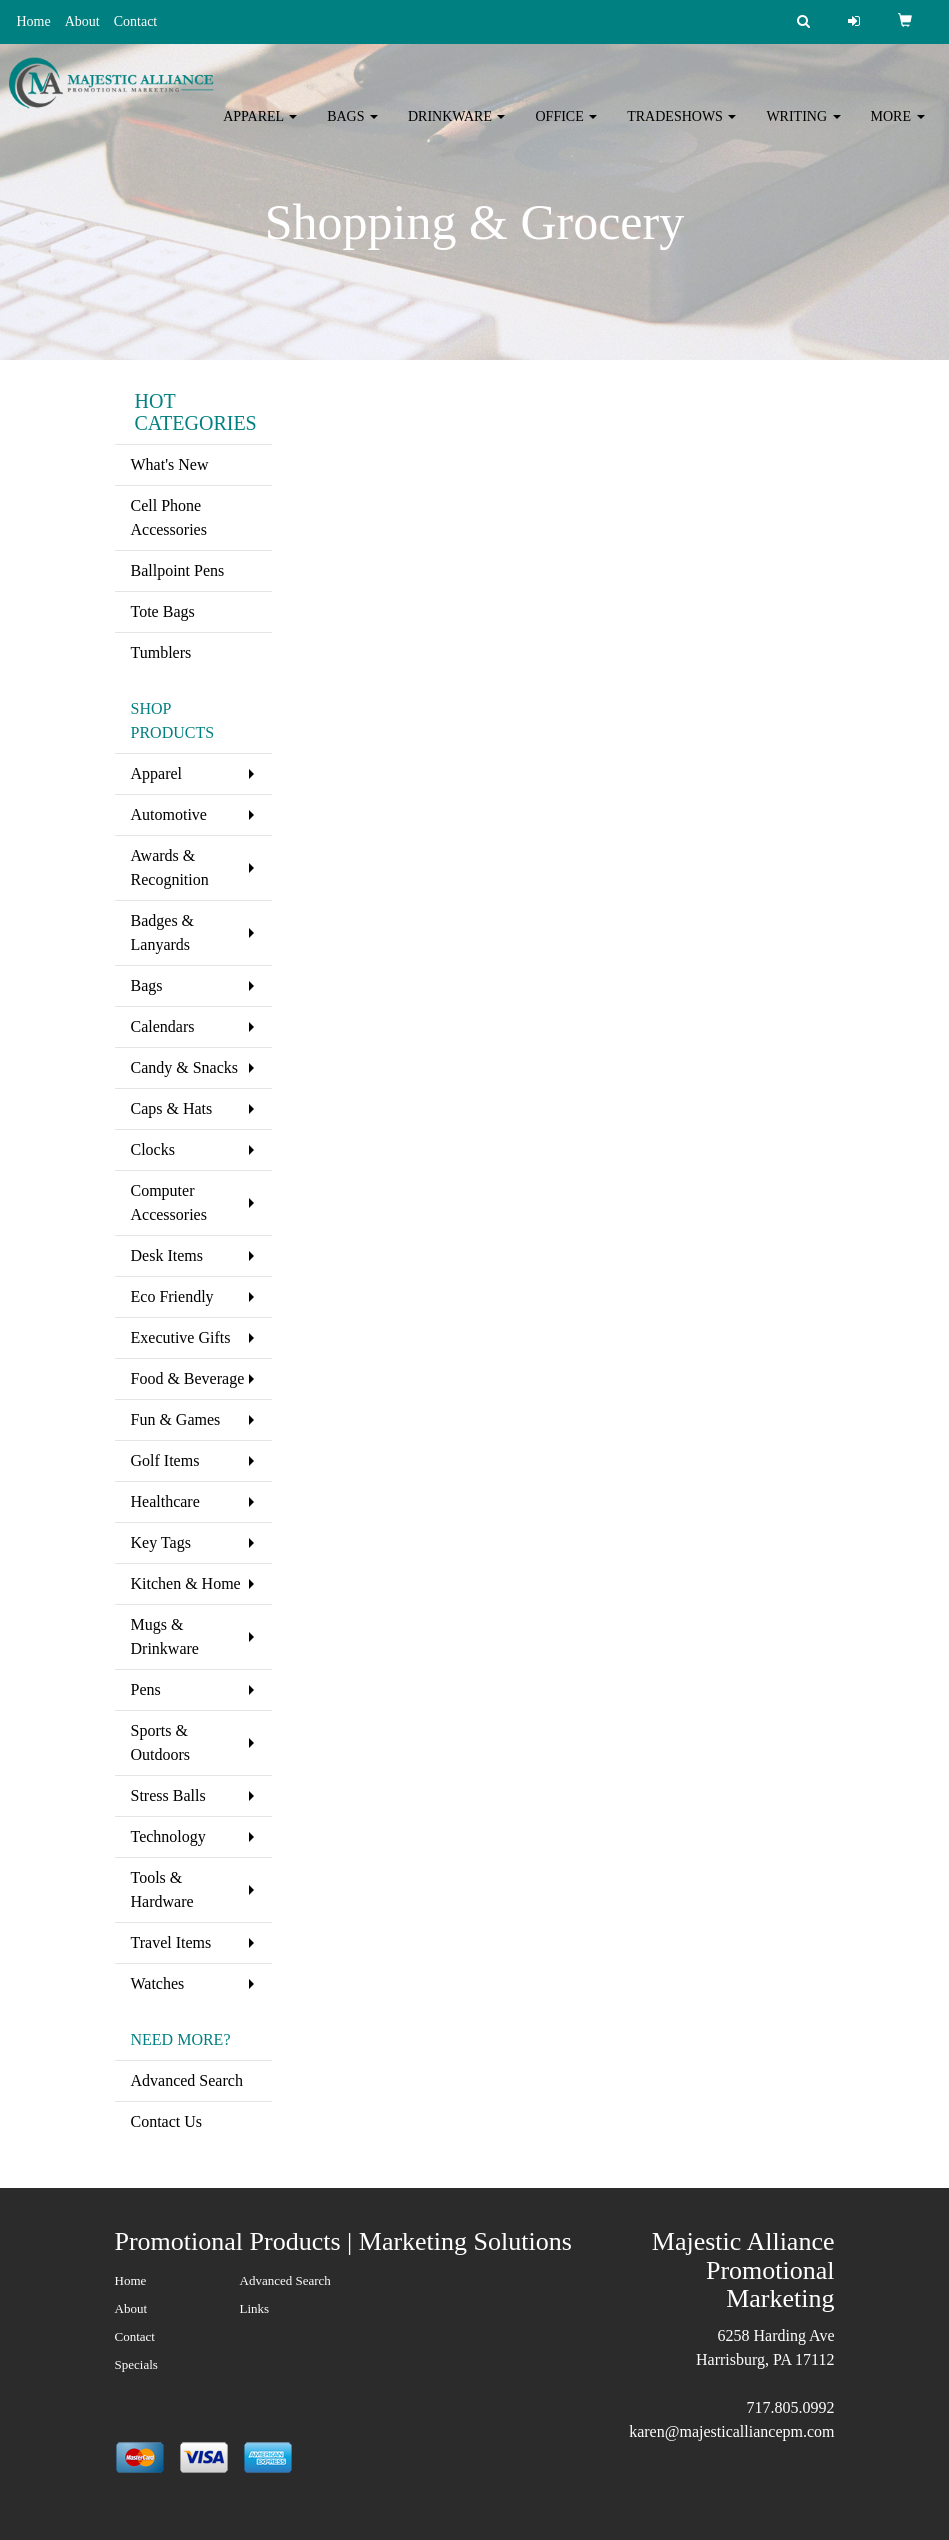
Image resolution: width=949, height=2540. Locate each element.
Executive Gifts (181, 1337)
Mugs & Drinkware (165, 1636)
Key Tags (161, 1542)
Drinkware (457, 129)
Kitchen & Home (186, 1583)
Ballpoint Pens (178, 570)
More (898, 129)
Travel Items (171, 1942)
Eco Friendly (172, 1296)
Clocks (153, 1149)
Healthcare (165, 1501)
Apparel (260, 129)
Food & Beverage (188, 1378)
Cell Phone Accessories (169, 517)
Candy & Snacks (185, 1067)
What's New (170, 464)
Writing (803, 129)
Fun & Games (176, 1419)
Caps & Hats (172, 1108)
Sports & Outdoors (161, 1742)
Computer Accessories (169, 1202)
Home (33, 21)
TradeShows (681, 129)
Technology (168, 1836)
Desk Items (167, 1255)
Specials (136, 2364)
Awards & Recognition (170, 867)
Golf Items (165, 1460)
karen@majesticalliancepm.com (731, 2431)
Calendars (163, 1026)
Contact (136, 21)
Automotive (169, 814)
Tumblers (161, 652)
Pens (146, 1689)
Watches (158, 1983)
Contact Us (167, 2121)
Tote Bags (163, 611)
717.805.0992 (791, 2407)
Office (566, 129)
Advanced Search (187, 2080)
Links (255, 2308)
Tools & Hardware (162, 1889)
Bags (352, 129)
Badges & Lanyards (163, 932)
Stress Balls (168, 1795)
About (82, 21)
